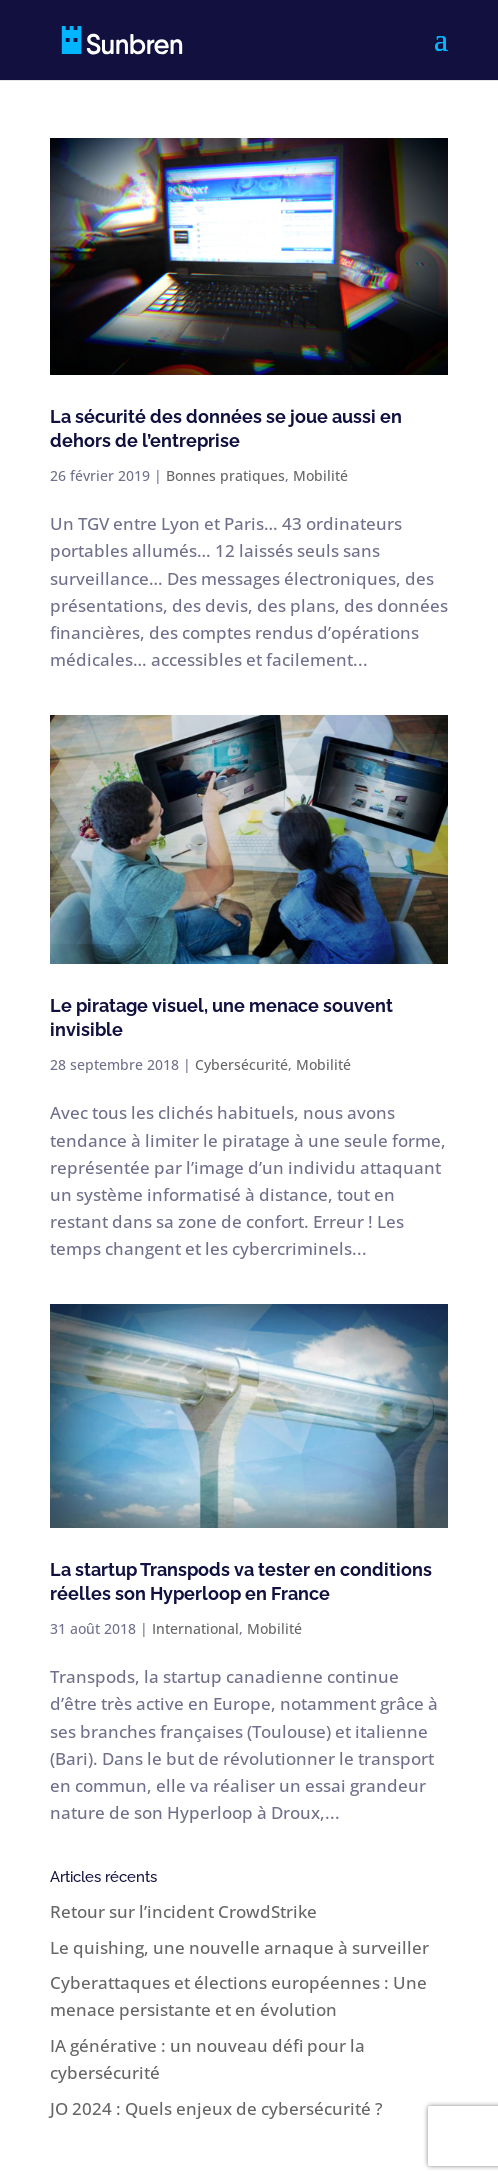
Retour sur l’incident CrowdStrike (183, 1911)
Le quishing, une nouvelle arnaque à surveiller (239, 1947)
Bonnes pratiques (225, 475)
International (195, 1628)
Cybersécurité (241, 1064)
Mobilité (320, 475)
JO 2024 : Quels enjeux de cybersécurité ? (216, 2108)
